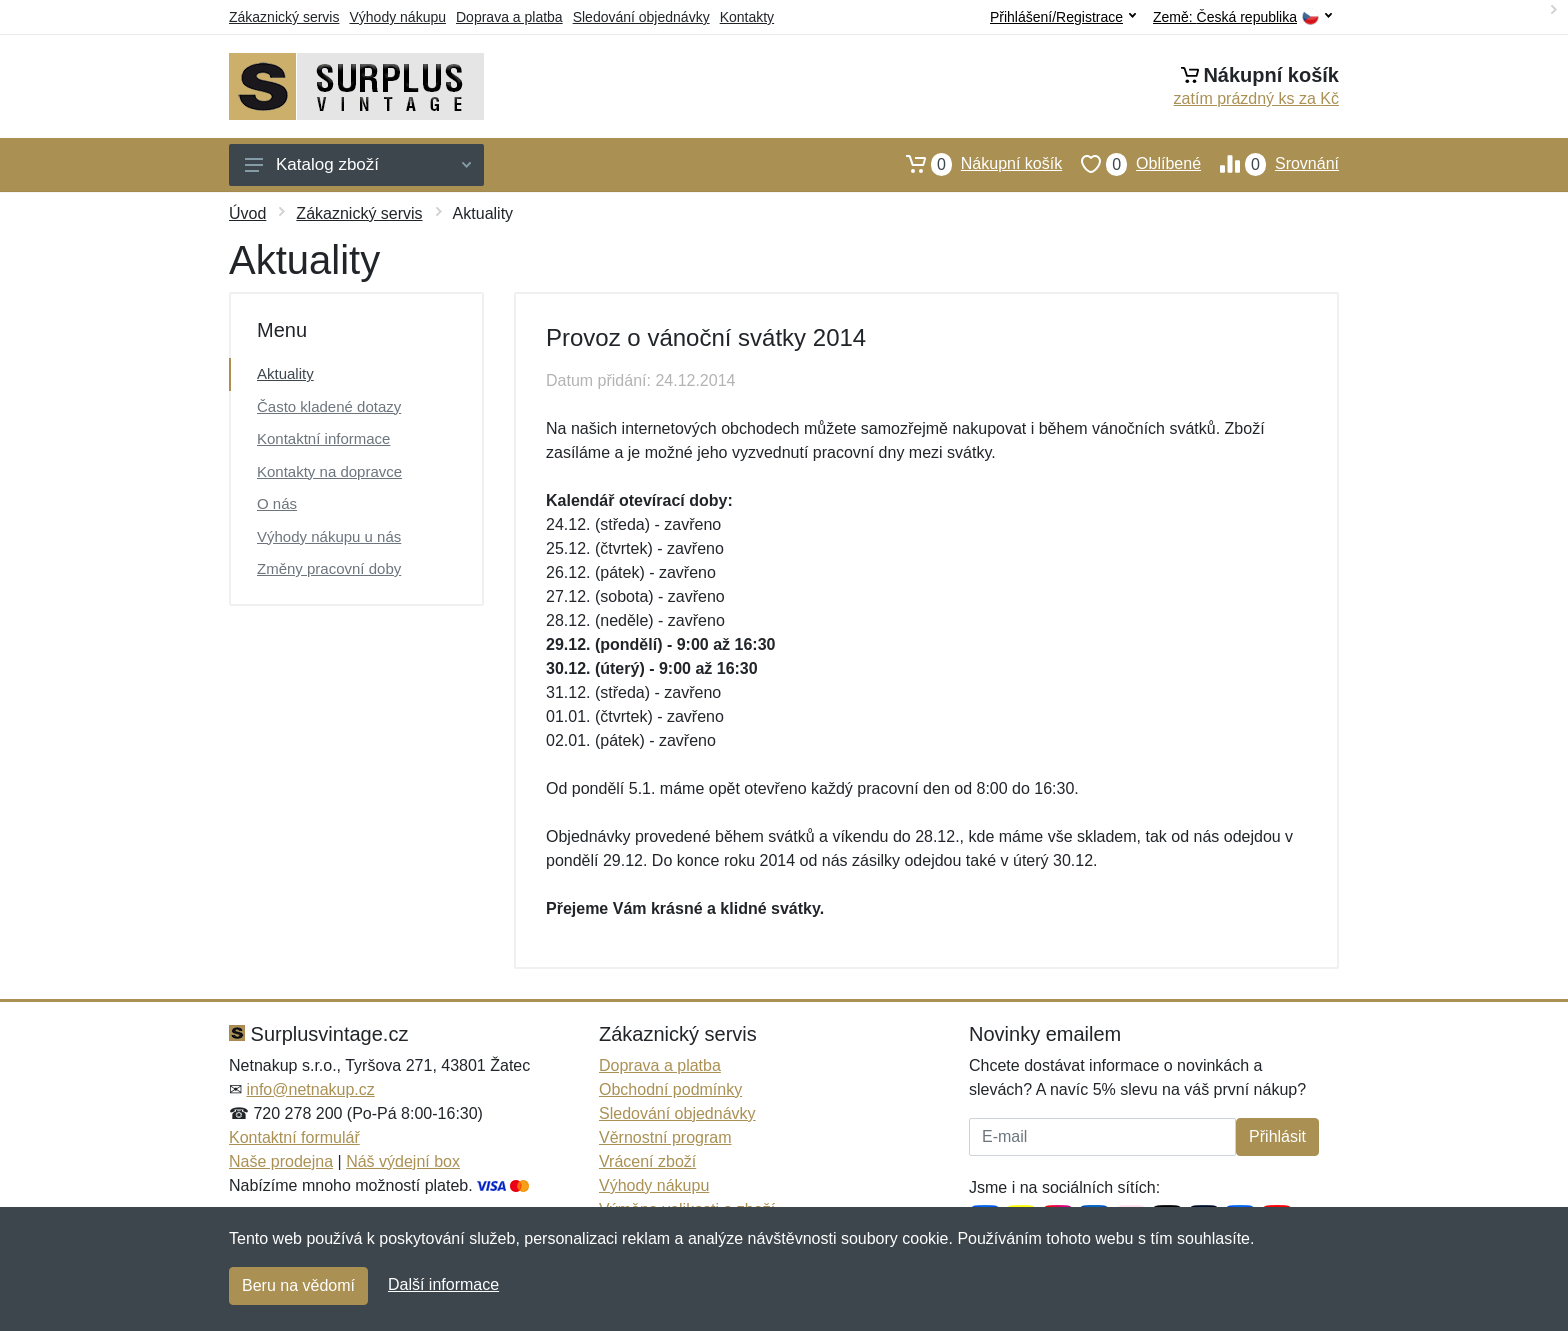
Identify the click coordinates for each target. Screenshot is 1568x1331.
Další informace (443, 1284)
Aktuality (285, 373)
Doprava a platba (509, 17)
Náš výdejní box (403, 1161)
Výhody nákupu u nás (329, 536)
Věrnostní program (665, 1137)
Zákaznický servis (284, 17)
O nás (277, 503)
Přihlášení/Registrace (1063, 17)
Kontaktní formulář (294, 1137)
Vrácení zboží (647, 1161)
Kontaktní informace (323, 438)
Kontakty (747, 17)
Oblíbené (1131, 164)
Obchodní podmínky (670, 1089)
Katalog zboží (358, 164)
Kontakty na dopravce (329, 471)
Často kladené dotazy (329, 406)
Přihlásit (1277, 1136)
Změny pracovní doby (329, 568)
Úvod (247, 213)
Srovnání (1270, 164)
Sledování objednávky (641, 17)
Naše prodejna (281, 1161)
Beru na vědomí (298, 1285)
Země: (1242, 17)
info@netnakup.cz (310, 1089)
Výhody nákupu (397, 17)
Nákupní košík (974, 164)
